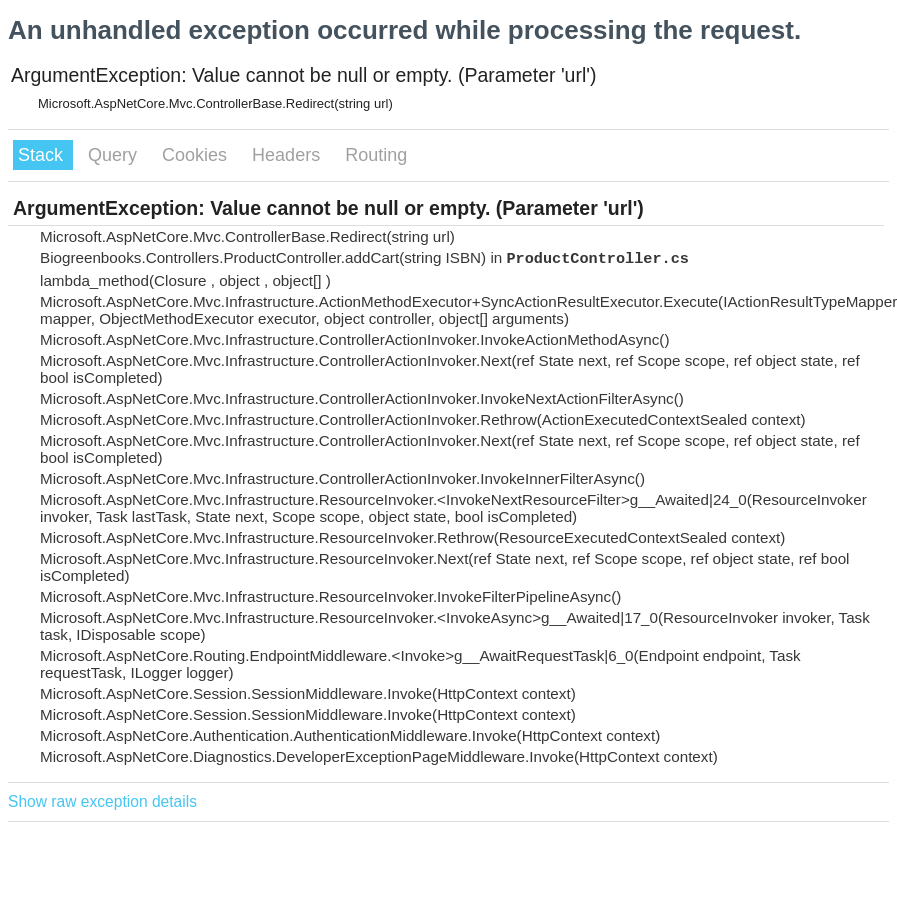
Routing (376, 155)
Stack (43, 155)
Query (115, 155)
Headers (288, 155)
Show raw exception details (102, 801)
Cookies (197, 155)
